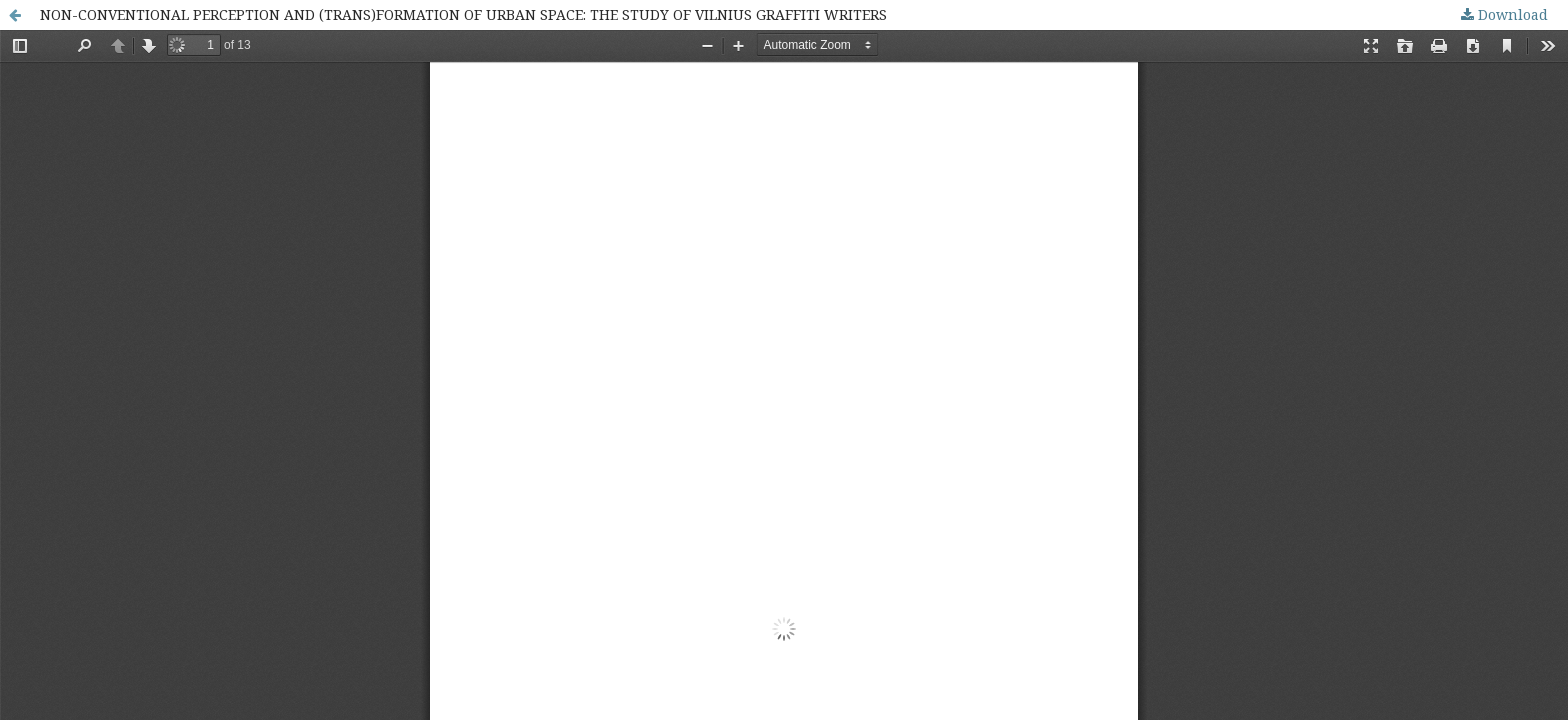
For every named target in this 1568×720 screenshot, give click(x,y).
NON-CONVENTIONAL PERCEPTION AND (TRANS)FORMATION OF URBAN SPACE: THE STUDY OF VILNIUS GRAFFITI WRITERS (463, 14)
